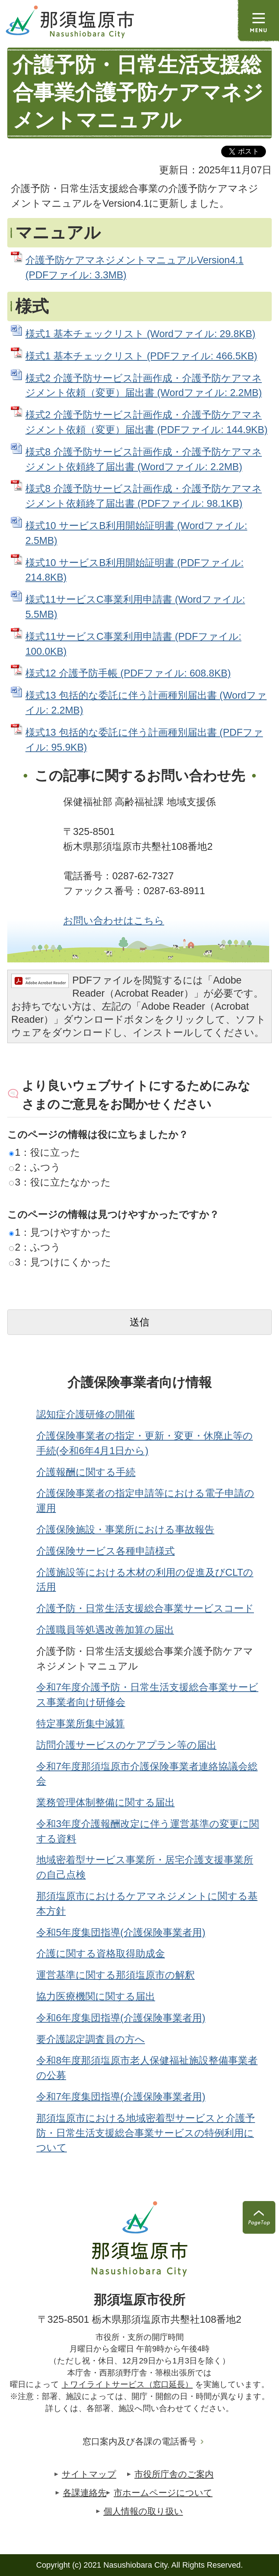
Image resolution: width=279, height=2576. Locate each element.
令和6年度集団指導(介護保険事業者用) (120, 2017)
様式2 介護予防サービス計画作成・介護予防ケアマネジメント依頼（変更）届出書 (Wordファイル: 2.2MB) (143, 385)
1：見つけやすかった (60, 1232)
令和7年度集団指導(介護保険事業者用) (120, 2096)
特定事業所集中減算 (80, 1723)
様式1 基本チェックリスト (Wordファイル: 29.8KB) (140, 333)
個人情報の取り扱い (143, 2511)
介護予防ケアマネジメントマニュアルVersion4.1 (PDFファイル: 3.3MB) (134, 267)
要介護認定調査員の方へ (90, 2039)
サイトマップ (89, 2474)
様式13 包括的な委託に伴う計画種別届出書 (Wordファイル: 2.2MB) (146, 703)
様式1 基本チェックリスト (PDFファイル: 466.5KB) (141, 356)
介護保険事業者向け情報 (140, 1382)
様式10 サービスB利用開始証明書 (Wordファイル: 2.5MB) (136, 533)
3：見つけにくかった (60, 1262)
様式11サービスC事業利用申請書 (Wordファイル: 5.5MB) (135, 607)
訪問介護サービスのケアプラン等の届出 (126, 1745)
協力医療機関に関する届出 (95, 1996)
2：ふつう (35, 1167)
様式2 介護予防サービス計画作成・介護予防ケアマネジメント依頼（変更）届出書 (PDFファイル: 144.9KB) (146, 422)
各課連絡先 (84, 2493)
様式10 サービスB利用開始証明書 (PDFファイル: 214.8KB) (134, 570)
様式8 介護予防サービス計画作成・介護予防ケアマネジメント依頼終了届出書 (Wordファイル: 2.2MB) (143, 459)
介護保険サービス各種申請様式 (105, 1550)
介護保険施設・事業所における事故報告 (125, 1529)
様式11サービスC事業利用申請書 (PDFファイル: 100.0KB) (133, 644)
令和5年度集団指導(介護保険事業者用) (120, 1932)
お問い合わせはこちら (113, 920)
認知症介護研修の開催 (85, 1414)
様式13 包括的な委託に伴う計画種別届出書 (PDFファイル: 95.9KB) (144, 740)
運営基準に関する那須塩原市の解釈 (115, 1975)
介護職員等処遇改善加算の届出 (105, 1629)
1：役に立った (44, 1152)
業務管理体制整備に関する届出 (105, 1802)
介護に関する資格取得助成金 (100, 1953)
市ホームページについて (163, 2493)
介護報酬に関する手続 (86, 1472)
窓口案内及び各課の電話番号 (139, 2441)
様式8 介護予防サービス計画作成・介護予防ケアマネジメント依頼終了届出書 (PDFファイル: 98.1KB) (143, 496)
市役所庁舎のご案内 (174, 2474)
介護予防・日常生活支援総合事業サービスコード (145, 1608)
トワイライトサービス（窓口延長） (127, 2384)
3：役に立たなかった (60, 1182)
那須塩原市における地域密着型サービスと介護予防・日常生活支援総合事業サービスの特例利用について (145, 2132)
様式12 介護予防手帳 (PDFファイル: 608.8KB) (128, 673)
